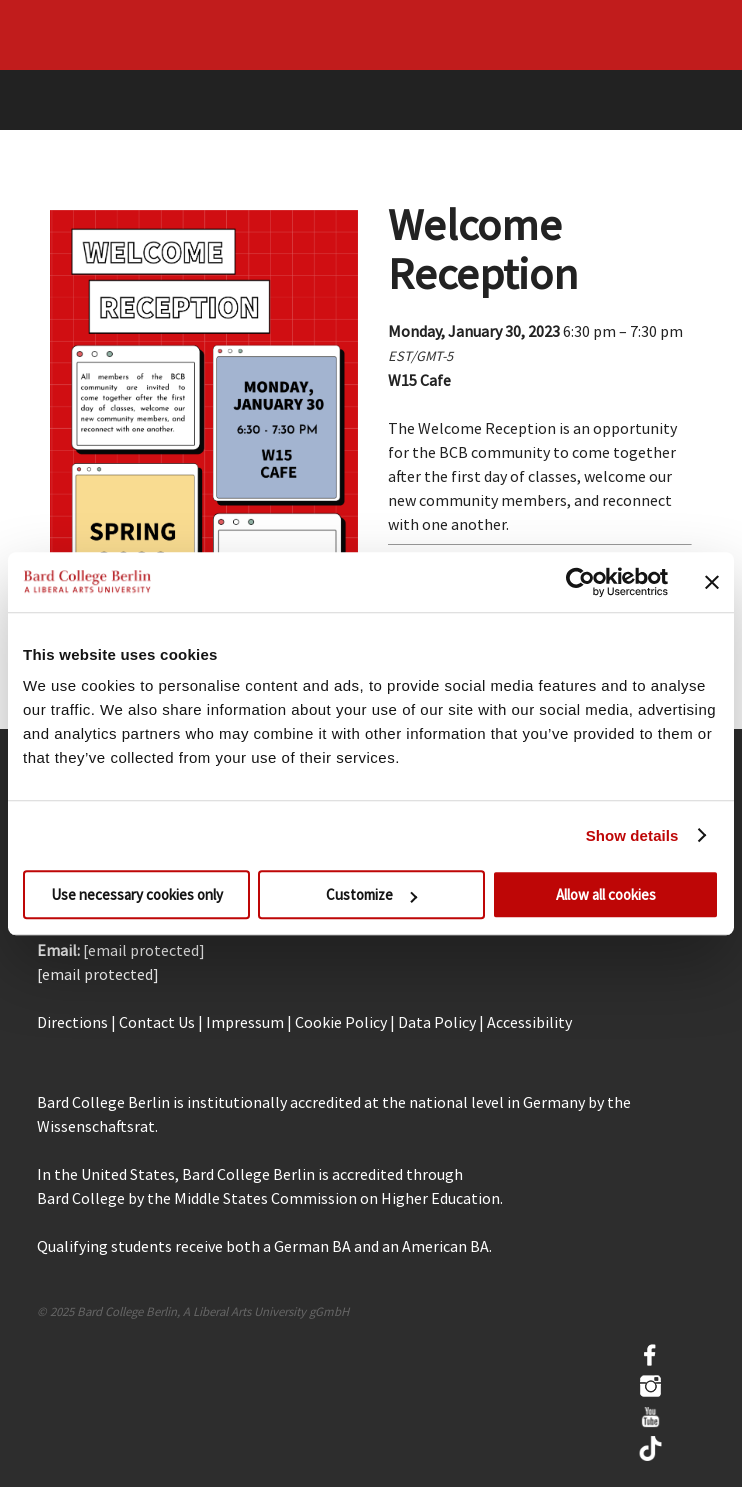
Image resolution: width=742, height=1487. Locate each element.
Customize (371, 894)
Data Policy (437, 1022)
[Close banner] (712, 582)
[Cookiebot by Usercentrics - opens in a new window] (580, 582)
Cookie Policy (341, 1022)
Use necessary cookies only (137, 894)
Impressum (245, 1022)
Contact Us (157, 1022)
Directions (72, 1022)
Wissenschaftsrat (96, 1126)
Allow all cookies (606, 894)
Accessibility (529, 1022)
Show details (632, 835)
